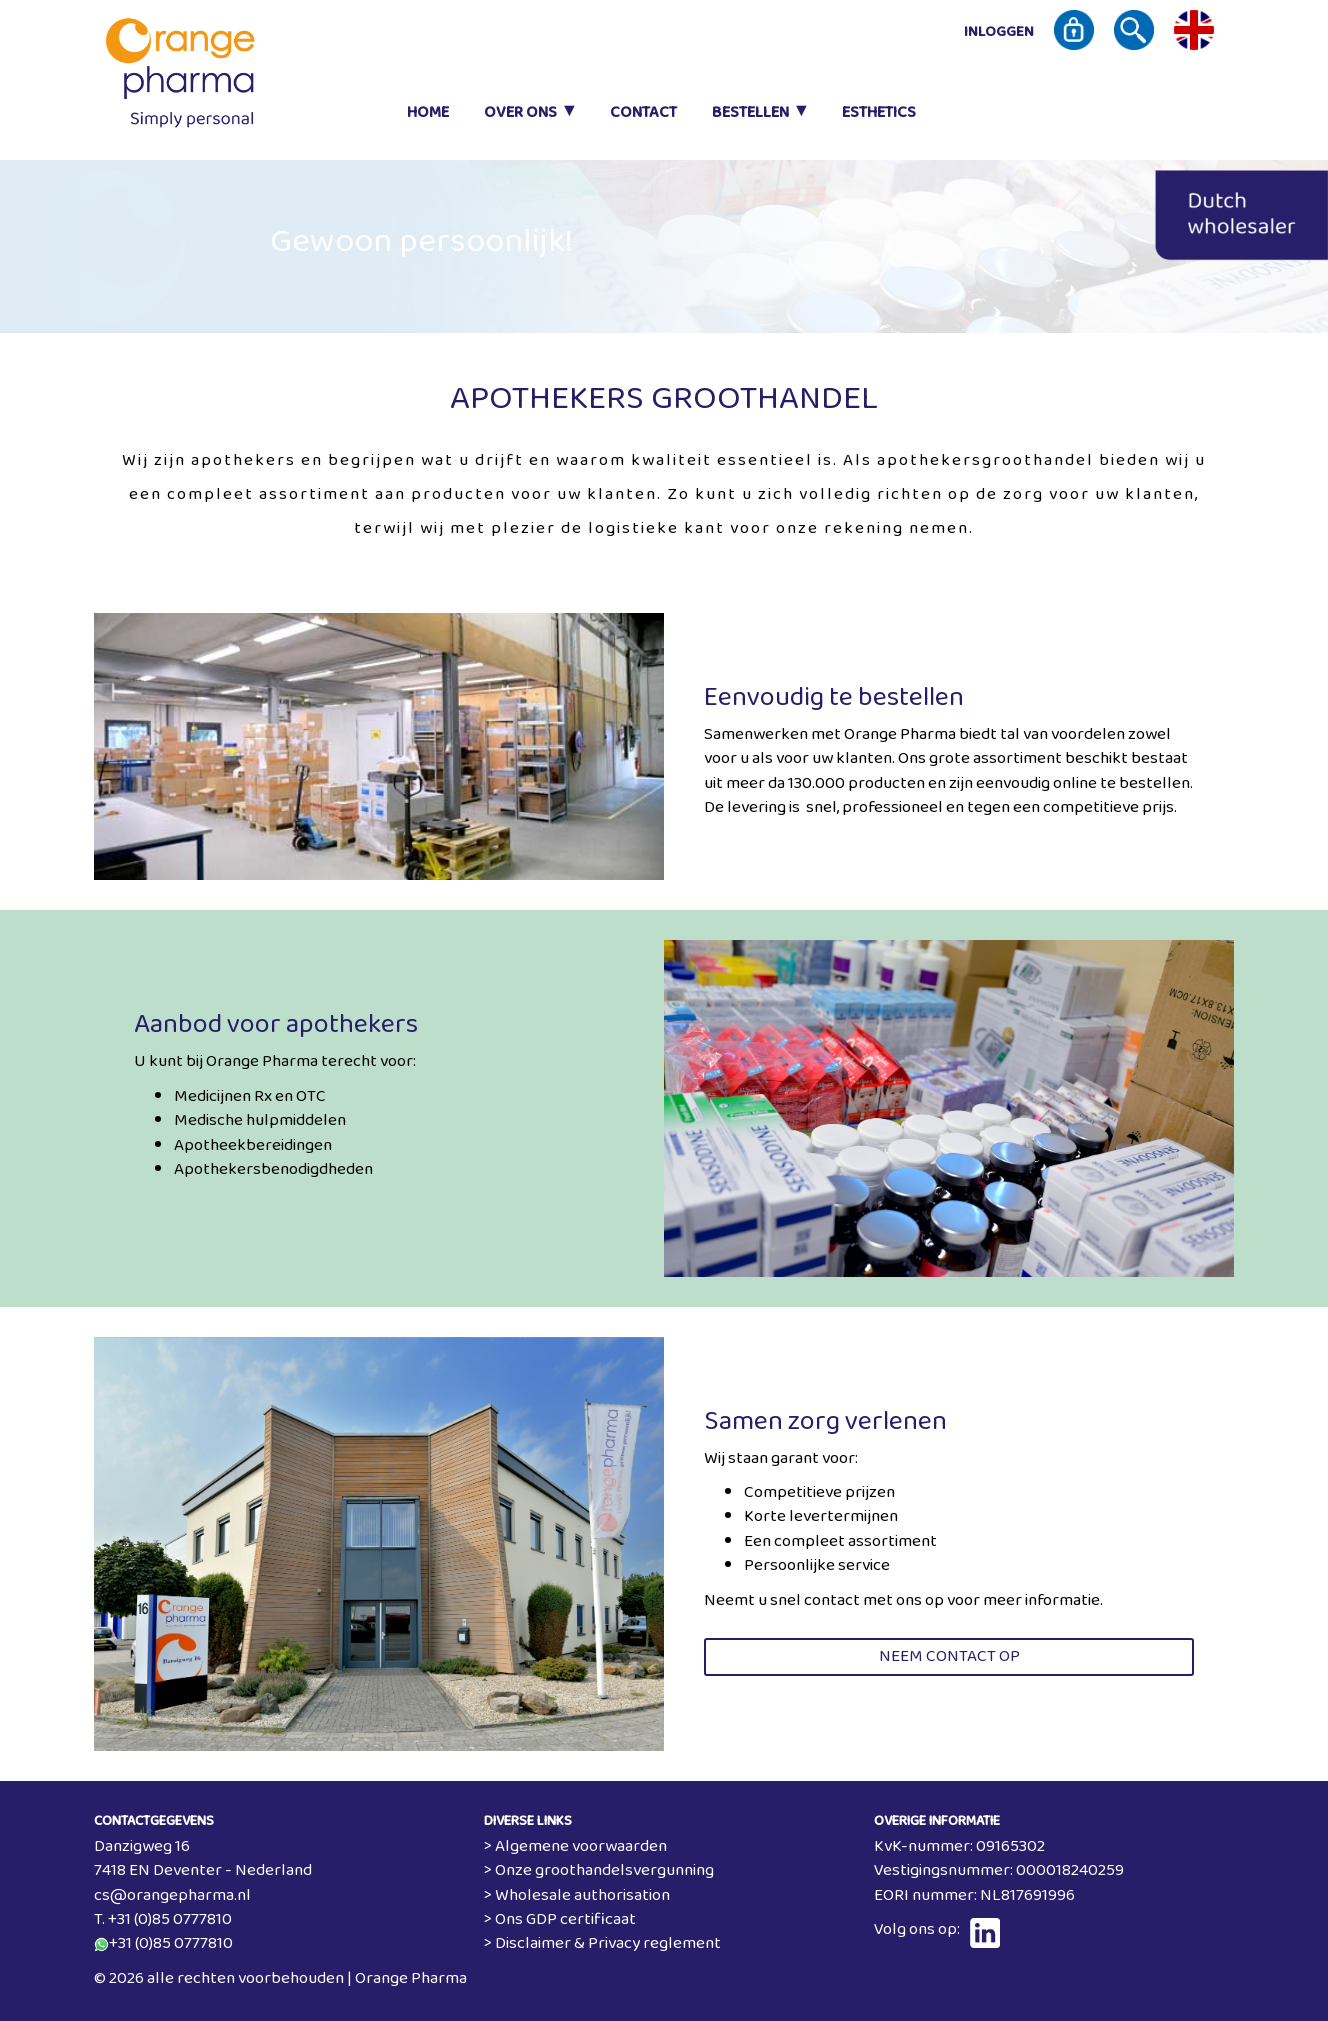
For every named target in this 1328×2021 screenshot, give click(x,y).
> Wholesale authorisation (577, 1895)
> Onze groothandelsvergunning (599, 1870)
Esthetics (879, 112)
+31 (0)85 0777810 (171, 1943)
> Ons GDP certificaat (560, 1919)
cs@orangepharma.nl (172, 1895)
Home (428, 112)
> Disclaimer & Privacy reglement (602, 1943)
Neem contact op (949, 1656)
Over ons (520, 112)
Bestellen (750, 112)
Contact (643, 112)
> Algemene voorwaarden (575, 1846)
